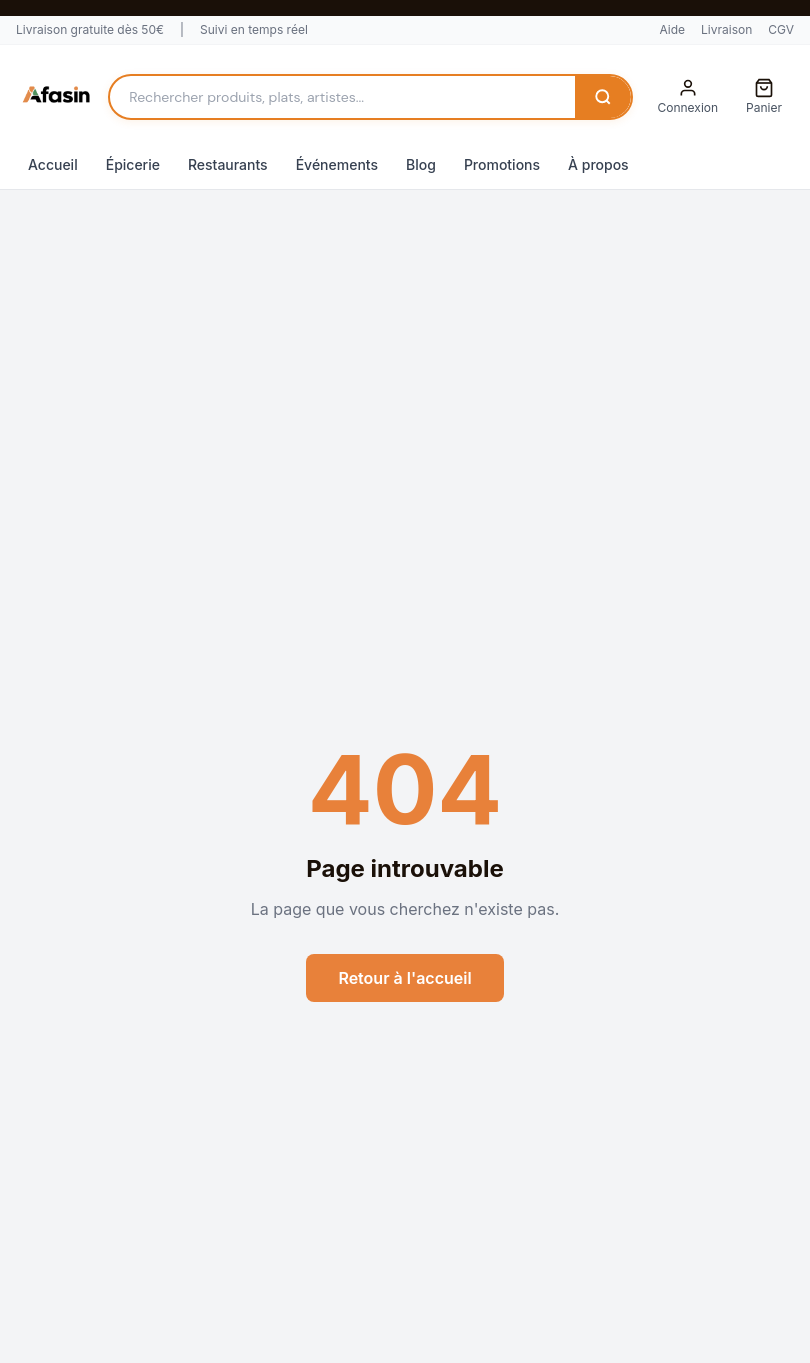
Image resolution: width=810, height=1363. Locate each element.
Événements (337, 164)
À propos (598, 164)
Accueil (53, 164)
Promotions (502, 164)
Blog (421, 164)
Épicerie (133, 164)
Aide (672, 29)
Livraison (726, 29)
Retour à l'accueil (404, 978)
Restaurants (228, 164)
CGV (781, 29)
